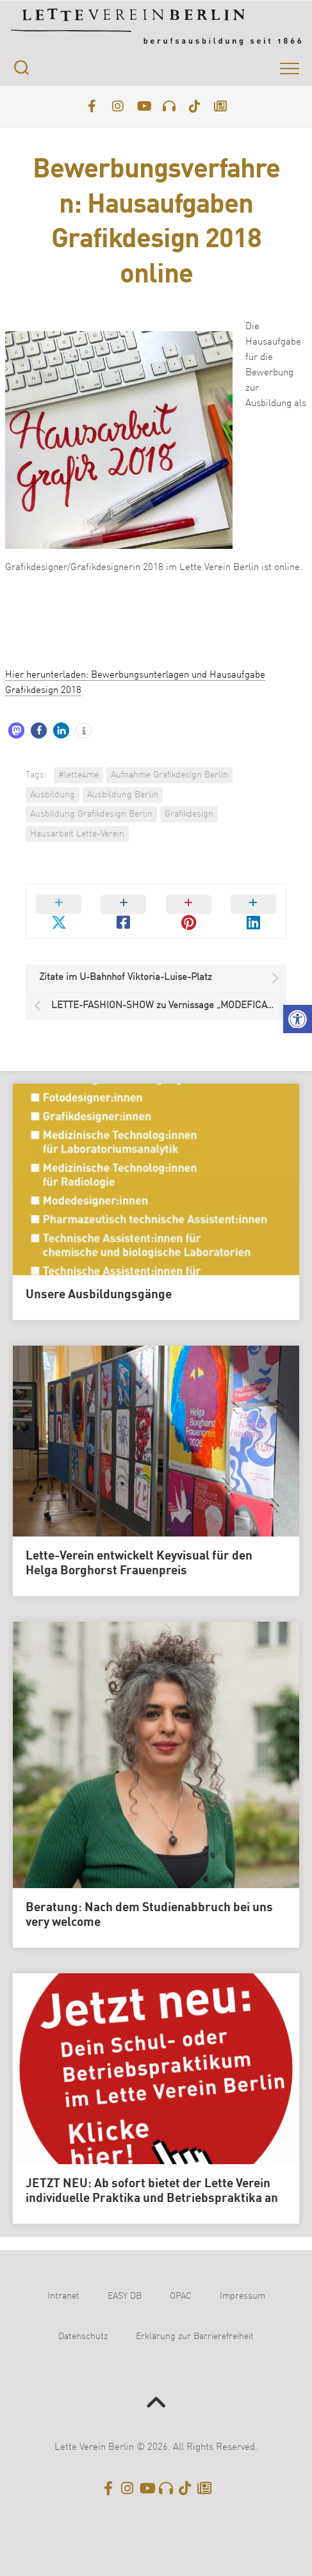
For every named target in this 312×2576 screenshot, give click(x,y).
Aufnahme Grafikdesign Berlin (169, 774)
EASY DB (125, 2296)
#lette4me (78, 774)
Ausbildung (52, 794)
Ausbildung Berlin (122, 794)
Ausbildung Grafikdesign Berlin (91, 814)
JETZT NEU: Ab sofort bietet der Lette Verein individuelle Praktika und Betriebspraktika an (152, 2191)
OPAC (181, 2296)
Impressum (242, 2296)
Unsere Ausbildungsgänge (99, 1295)
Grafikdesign (189, 814)
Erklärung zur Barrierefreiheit (195, 2336)
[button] (297, 1019)
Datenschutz (83, 2336)
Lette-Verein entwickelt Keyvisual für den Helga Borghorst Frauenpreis (139, 1564)
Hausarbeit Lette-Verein (77, 833)
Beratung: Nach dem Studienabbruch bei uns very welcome (149, 1915)
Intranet (63, 2296)
